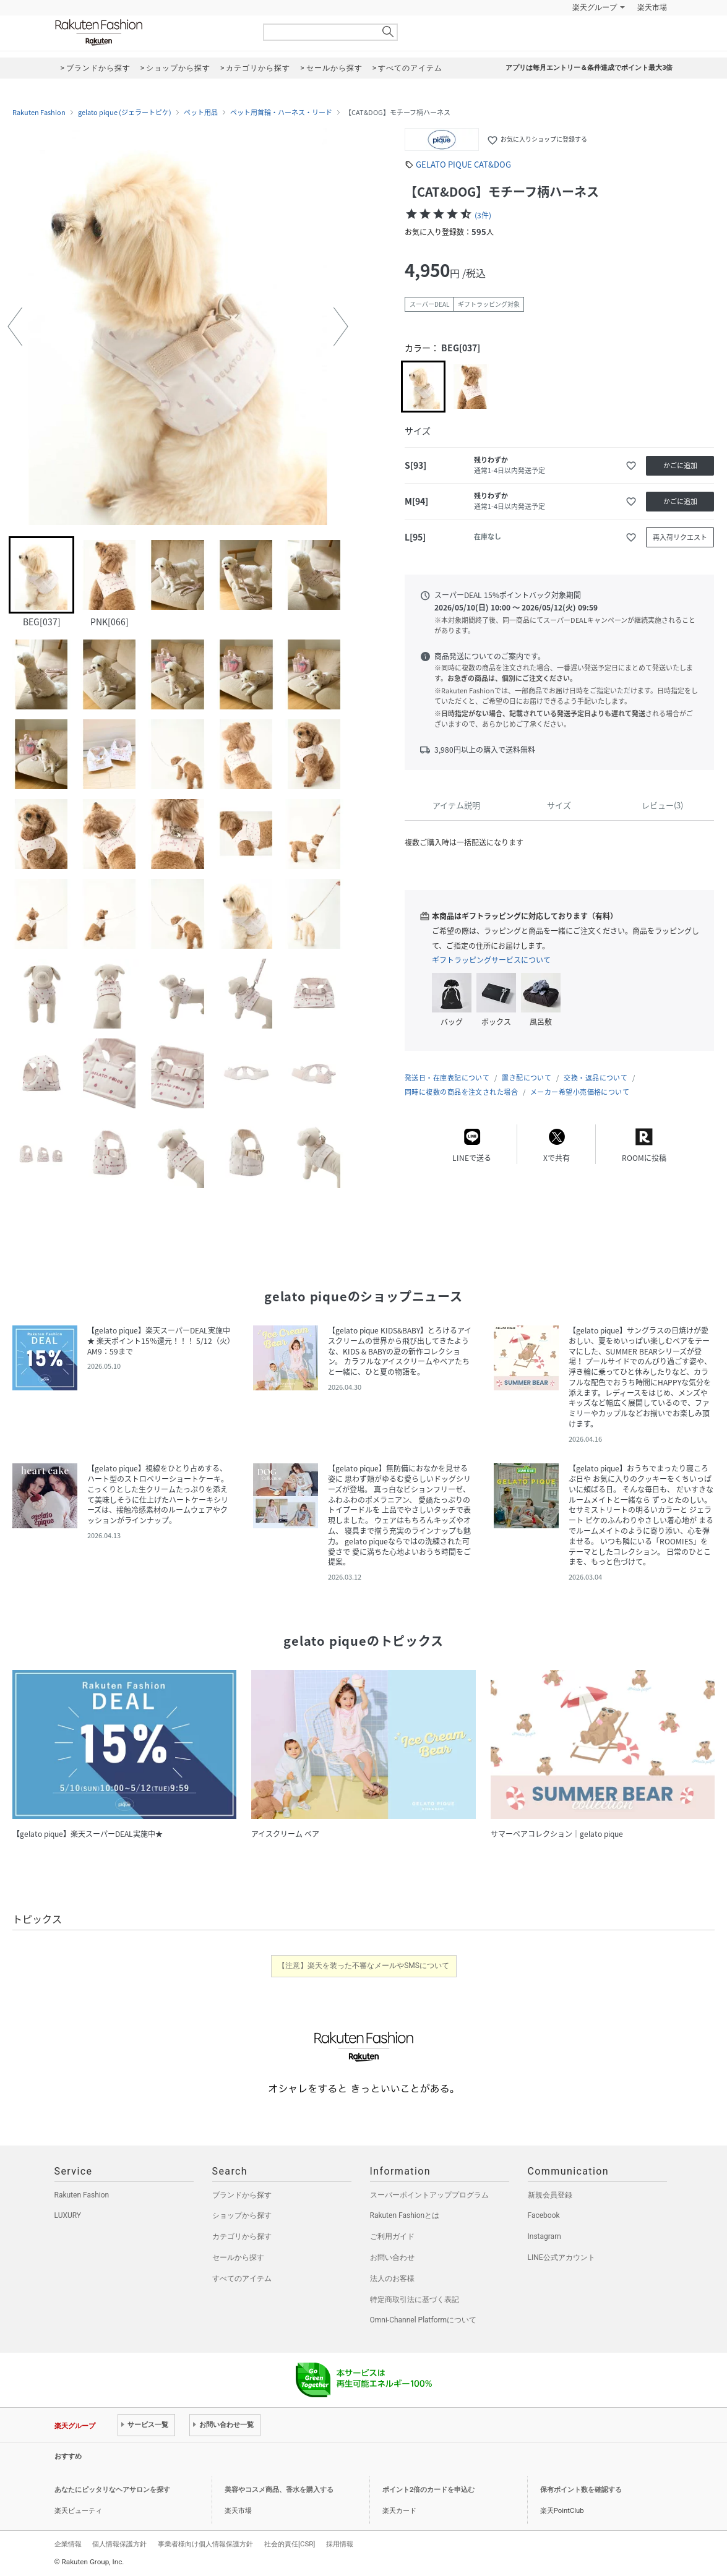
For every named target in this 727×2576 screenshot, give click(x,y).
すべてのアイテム (242, 2278)
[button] (15, 326)
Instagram (544, 2236)
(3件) (483, 215)
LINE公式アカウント (561, 2257)
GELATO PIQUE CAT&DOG (463, 164)
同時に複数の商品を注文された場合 (461, 1092)
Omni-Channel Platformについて (423, 2320)
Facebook (544, 2215)
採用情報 (339, 2544)
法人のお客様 (392, 2278)
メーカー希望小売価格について (579, 1092)
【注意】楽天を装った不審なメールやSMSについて (363, 1965)
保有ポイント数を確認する (581, 2490)
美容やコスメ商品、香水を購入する (279, 2490)
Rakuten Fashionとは (405, 2215)
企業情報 (68, 2544)
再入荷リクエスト (680, 537)
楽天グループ (594, 7)
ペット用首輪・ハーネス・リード (281, 113)
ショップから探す (242, 2215)
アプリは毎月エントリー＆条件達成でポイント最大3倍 (589, 68)
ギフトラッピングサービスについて (491, 959)
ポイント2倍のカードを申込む (428, 2490)
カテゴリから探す (242, 2236)
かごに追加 (680, 465)
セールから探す (238, 2257)
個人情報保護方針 (119, 2544)
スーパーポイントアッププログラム (429, 2195)
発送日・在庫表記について (447, 1077)
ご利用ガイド (392, 2236)
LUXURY (68, 2215)
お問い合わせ (392, 2257)
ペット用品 (201, 113)
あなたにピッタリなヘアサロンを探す (112, 2490)
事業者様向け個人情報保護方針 (205, 2544)
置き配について (526, 1077)
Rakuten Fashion (150, 32)
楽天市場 (652, 7)
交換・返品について (595, 1077)
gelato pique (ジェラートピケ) (124, 113)
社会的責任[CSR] (289, 2544)
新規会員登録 (550, 2195)
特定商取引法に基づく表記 (414, 2299)
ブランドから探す (242, 2195)
